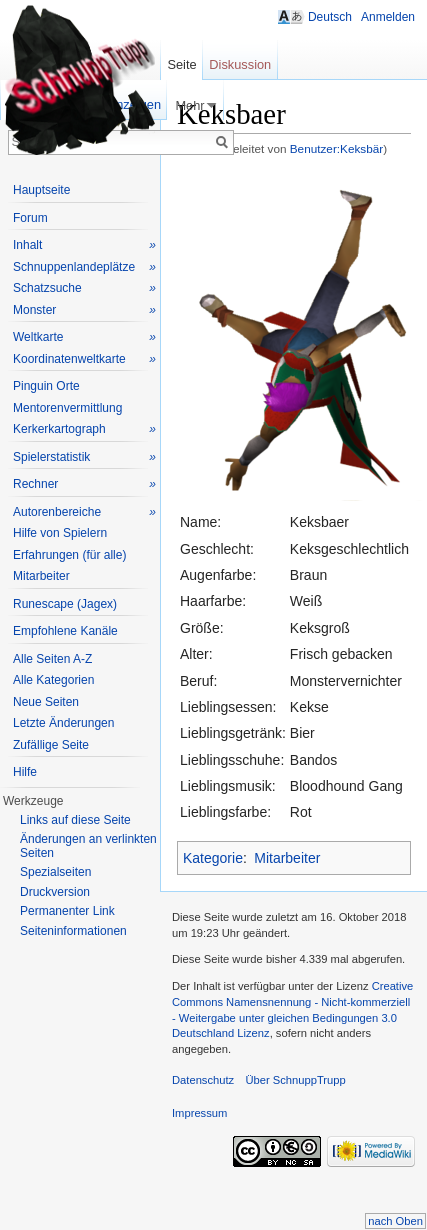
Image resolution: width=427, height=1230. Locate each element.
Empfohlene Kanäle (65, 631)
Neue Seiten (46, 702)
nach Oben (395, 1221)
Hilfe (25, 772)
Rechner (84, 484)
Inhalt (84, 245)
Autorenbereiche (84, 512)
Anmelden (388, 17)
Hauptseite (41, 190)
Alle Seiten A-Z (52, 659)
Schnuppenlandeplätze (84, 267)
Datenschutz (203, 1080)
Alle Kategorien (53, 680)
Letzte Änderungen (63, 723)
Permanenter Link (67, 911)
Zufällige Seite (51, 745)
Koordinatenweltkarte (84, 359)
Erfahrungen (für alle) (69, 555)
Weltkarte (84, 337)
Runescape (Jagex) (65, 604)
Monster (84, 310)
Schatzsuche (84, 288)
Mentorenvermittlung (67, 408)
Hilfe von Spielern (60, 533)
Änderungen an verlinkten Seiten (88, 846)
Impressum (199, 1113)
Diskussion (240, 64)
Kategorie (213, 858)
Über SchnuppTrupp (295, 1080)
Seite (181, 64)
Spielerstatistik (84, 457)
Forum (30, 218)
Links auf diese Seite (75, 820)
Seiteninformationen (73, 931)
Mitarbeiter (287, 858)
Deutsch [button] (330, 17)
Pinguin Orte (46, 386)
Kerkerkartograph (84, 429)
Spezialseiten (55, 872)
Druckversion (55, 892)
